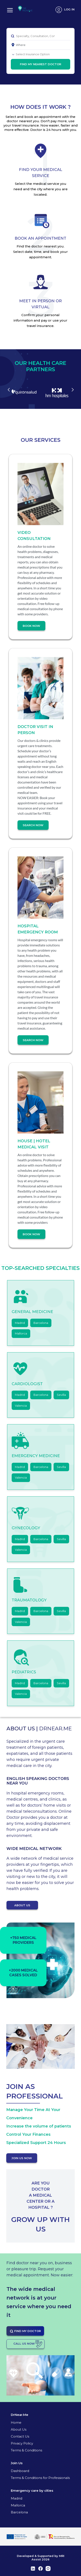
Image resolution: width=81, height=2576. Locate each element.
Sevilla (61, 1394)
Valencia (21, 1405)
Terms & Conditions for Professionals (40, 2478)
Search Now (33, 825)
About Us (18, 2429)
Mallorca (21, 1333)
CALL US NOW (28, 2344)
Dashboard (20, 2471)
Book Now (31, 625)
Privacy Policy (22, 2443)
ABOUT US (22, 1905)
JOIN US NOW (21, 2158)
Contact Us (20, 2436)
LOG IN (65, 10)
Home (16, 2422)
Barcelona (40, 1323)
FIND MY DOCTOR (25, 2331)
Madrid (20, 1323)
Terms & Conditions (26, 2450)
